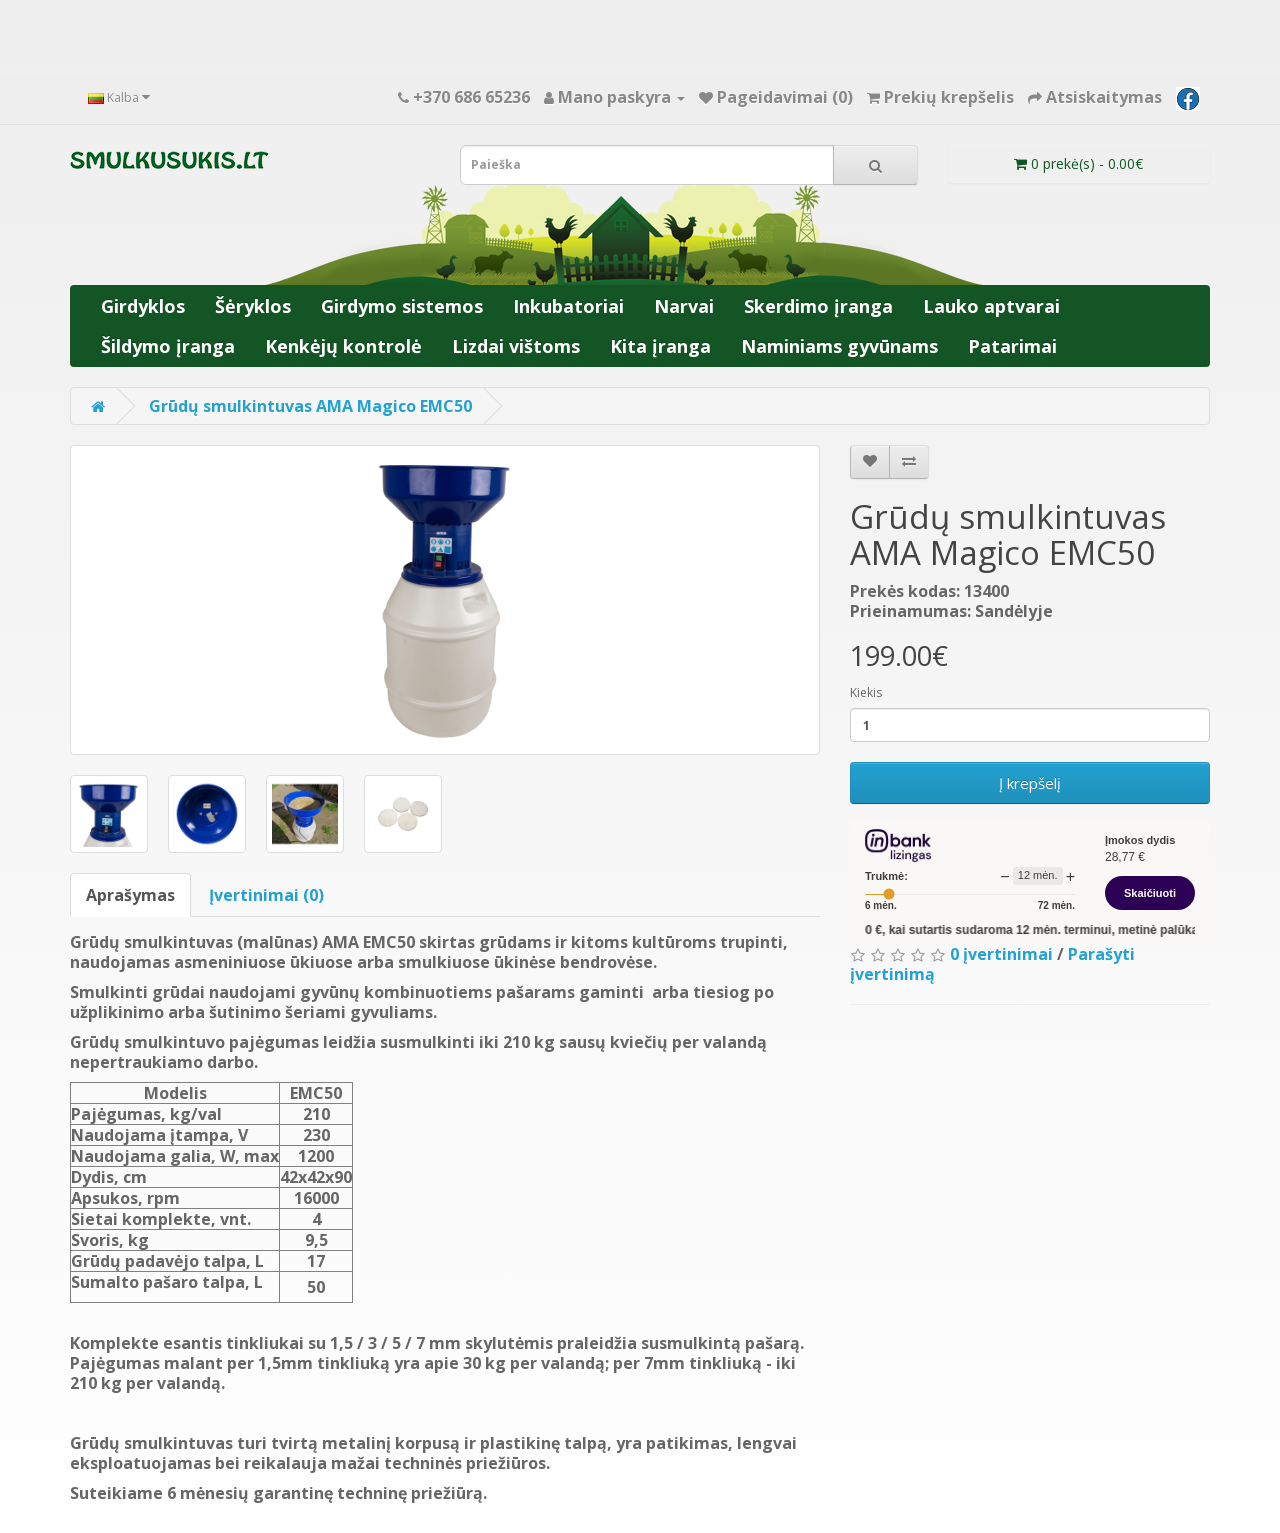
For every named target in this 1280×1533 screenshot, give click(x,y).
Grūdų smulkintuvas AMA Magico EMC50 (310, 406)
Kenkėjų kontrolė (343, 346)
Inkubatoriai (568, 306)
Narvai (684, 306)
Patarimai (1012, 346)
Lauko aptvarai (991, 306)
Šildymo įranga (168, 346)
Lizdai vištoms (516, 346)
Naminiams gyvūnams (839, 346)
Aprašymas (130, 895)
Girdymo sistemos (402, 306)
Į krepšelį (1030, 783)
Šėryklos (253, 306)
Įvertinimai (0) (266, 895)
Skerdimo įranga (818, 306)
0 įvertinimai (1001, 954)
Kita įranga (660, 346)
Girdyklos (143, 306)
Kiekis (866, 692)
